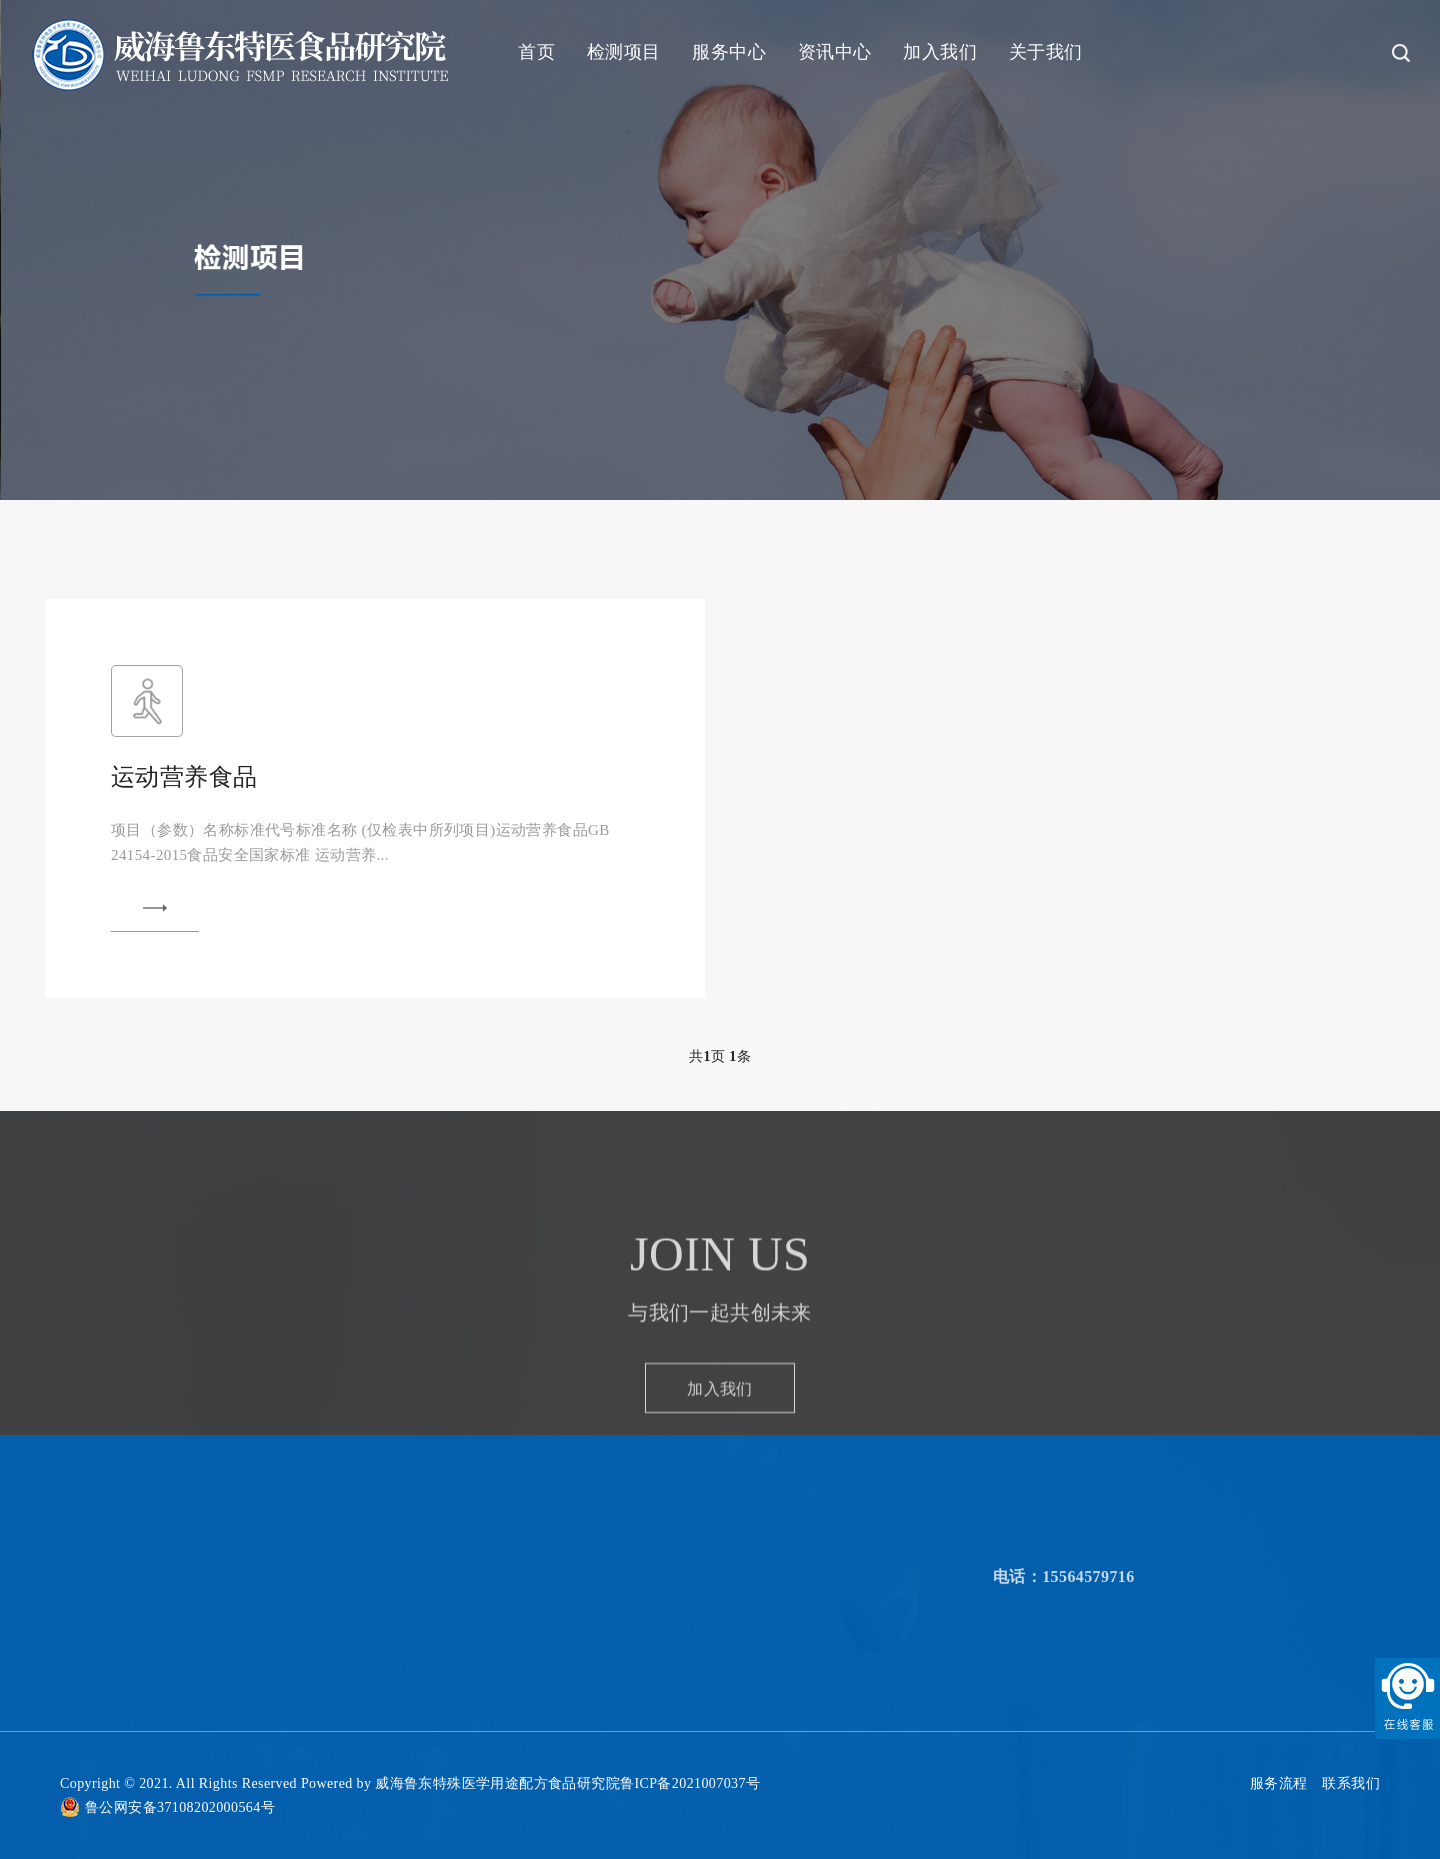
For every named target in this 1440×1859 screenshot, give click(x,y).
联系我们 (1351, 1783)
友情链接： (81, 1756)
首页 (536, 52)
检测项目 (624, 52)
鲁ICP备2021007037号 (690, 1783)
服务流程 (1279, 1783)
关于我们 (1046, 52)
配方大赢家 (86, 1677)
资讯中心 (835, 52)
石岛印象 (210, 1677)
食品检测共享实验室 (664, 1646)
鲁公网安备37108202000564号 (180, 1807)
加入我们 (940, 52)
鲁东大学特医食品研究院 (212, 1756)
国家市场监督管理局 (372, 1756)
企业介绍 (441, 1677)
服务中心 (729, 52)
